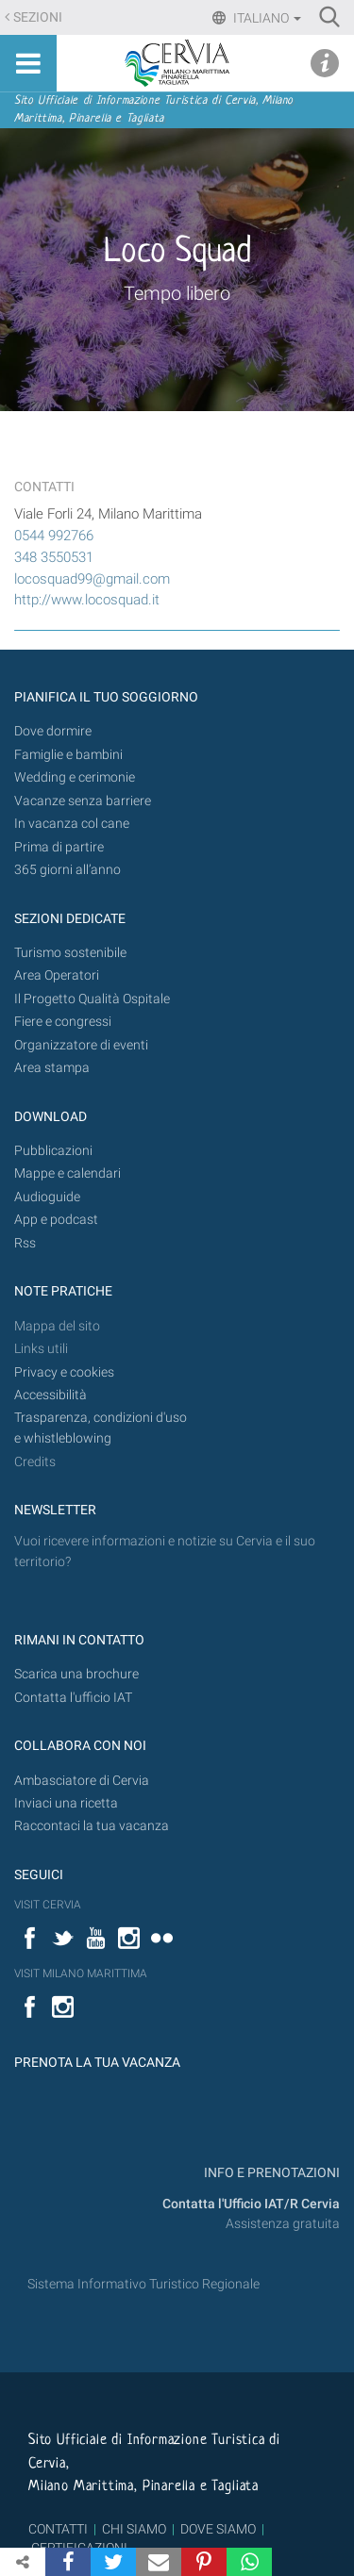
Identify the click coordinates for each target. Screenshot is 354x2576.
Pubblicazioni (53, 1151)
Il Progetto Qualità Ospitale (92, 999)
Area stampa (52, 1068)
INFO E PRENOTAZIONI (270, 2173)
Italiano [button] (265, 17)
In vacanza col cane (71, 824)
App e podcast (56, 1220)
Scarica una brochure (76, 1674)
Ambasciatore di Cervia (81, 1781)
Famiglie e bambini (68, 755)
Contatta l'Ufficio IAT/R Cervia (251, 2204)
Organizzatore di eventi (81, 1045)
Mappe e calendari (67, 1173)
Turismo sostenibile (70, 953)
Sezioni (37, 17)
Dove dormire (53, 731)
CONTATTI (58, 2528)
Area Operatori (56, 975)
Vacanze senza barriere (82, 801)
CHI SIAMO (134, 2528)
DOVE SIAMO (216, 2528)
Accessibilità (50, 1395)
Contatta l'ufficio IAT (73, 1698)
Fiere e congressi (62, 1022)
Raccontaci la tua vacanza (91, 1826)
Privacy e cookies (64, 1372)
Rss (25, 1243)
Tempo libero (177, 293)
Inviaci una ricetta (66, 1803)
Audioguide (47, 1197)
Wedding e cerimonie (74, 777)
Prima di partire (59, 847)
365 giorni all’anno (67, 870)
